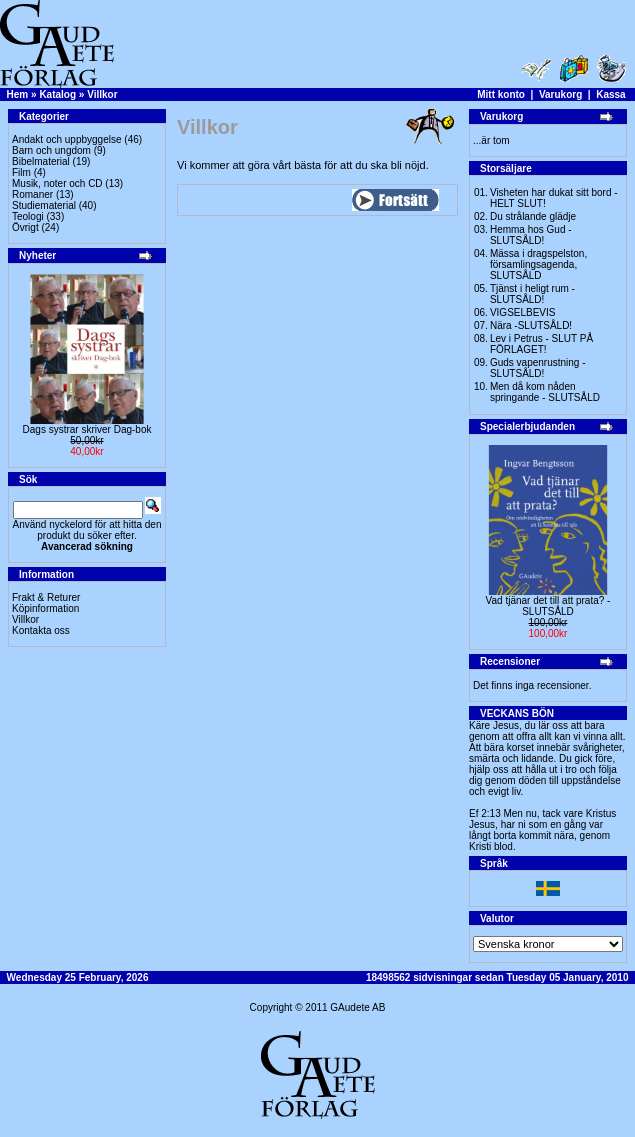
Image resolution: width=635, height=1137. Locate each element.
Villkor (102, 94)
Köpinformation (45, 608)
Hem (18, 94)
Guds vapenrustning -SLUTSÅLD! (538, 368)
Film (21, 172)
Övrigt (25, 227)
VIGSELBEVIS (523, 312)
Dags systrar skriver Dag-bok (87, 429)
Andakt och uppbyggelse (67, 139)
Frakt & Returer (46, 597)
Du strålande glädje (533, 216)
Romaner (32, 194)
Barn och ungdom (51, 150)
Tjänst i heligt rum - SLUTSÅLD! (532, 294)
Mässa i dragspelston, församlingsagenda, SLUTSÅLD (538, 264)
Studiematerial (44, 205)
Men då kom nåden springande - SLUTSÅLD (545, 392)
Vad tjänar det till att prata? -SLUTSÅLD (548, 606)
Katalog (57, 94)
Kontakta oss (41, 630)
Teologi (28, 216)
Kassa (610, 94)
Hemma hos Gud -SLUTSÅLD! (531, 235)
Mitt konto (501, 94)
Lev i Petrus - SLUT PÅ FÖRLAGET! (541, 344)
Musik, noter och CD (57, 183)
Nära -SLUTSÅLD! (531, 325)
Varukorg (560, 94)
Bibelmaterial (41, 161)
